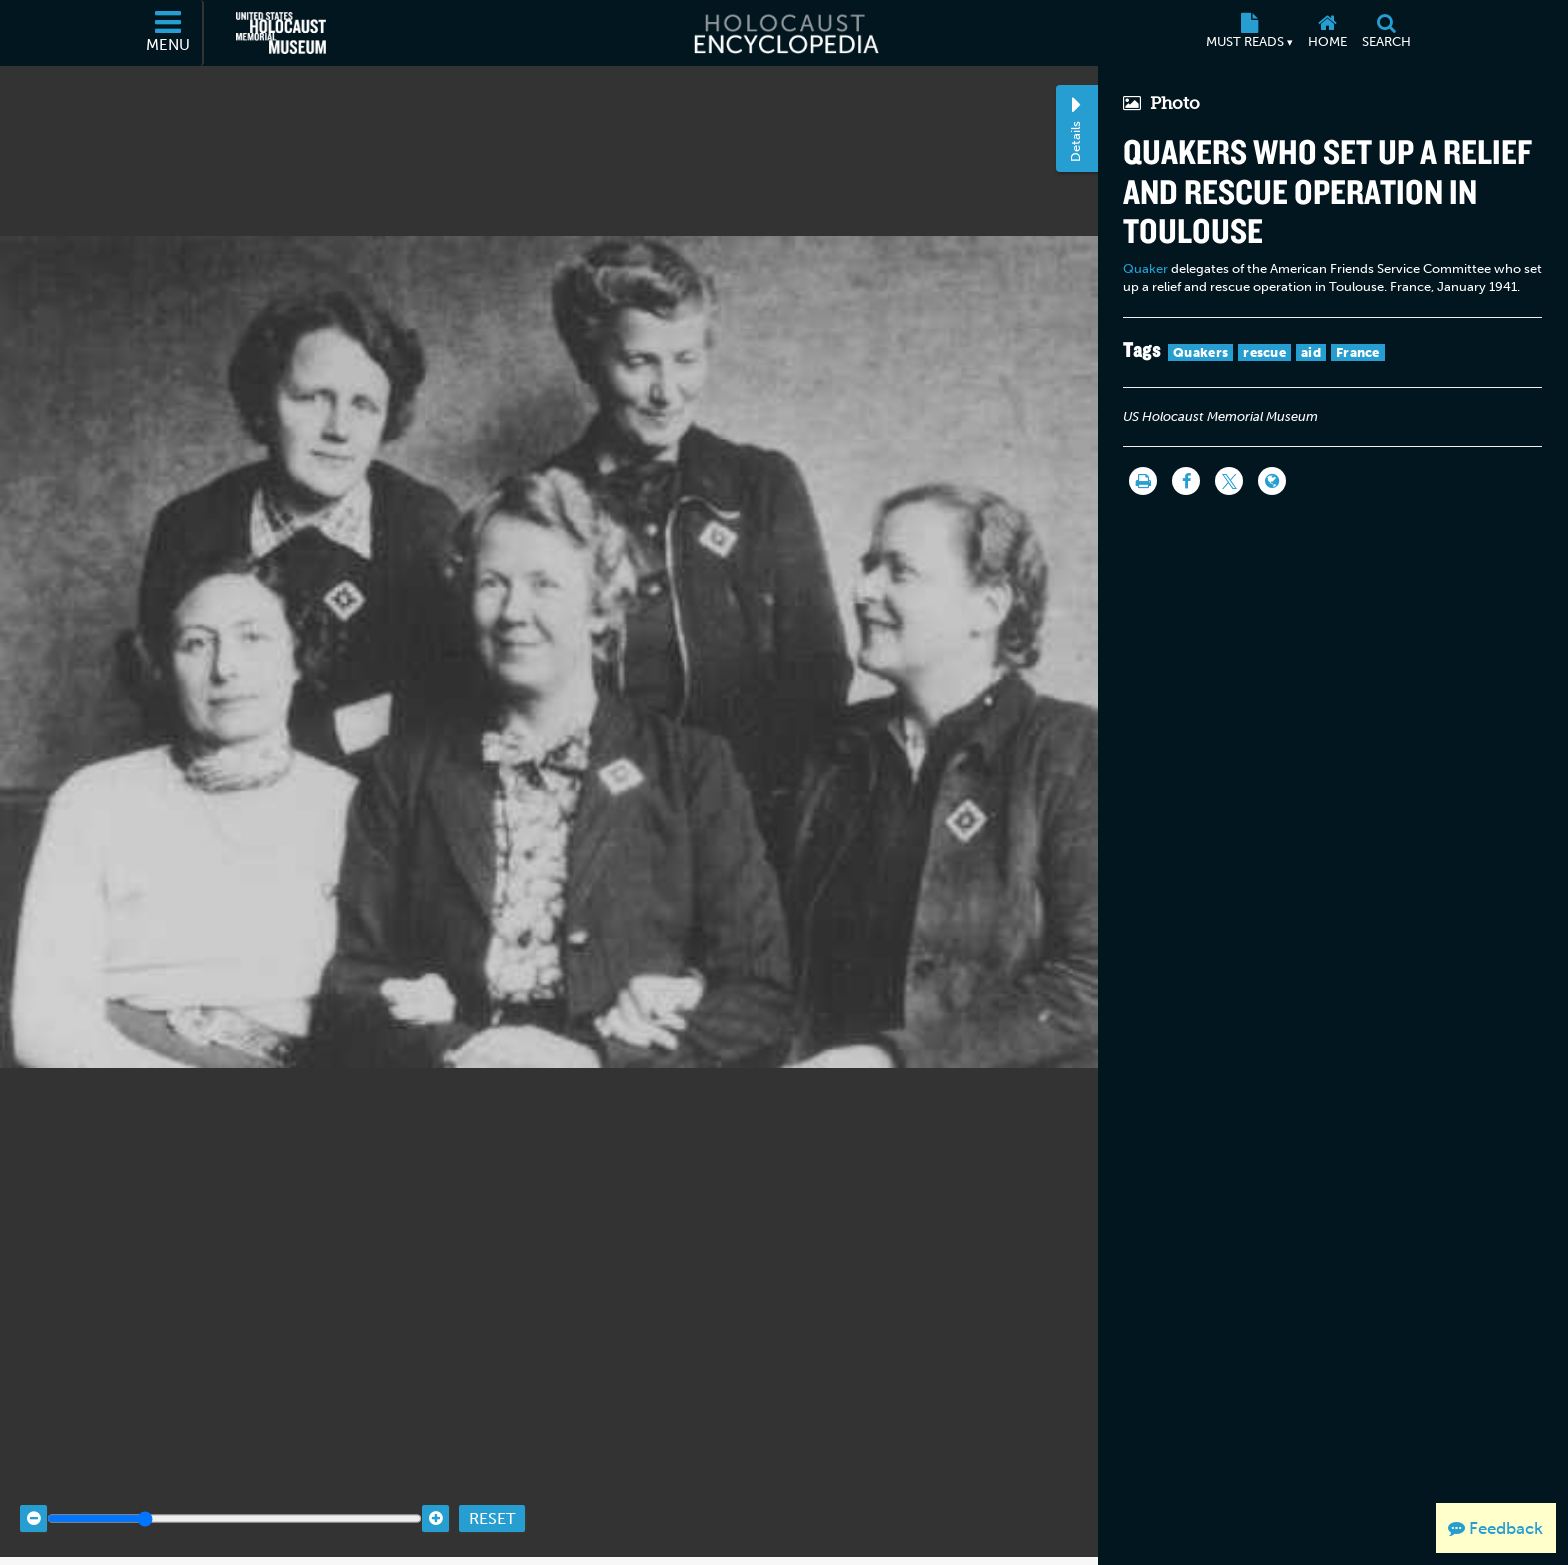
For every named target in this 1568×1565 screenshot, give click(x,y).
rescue (1264, 352)
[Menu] (169, 33)
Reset (492, 1497)
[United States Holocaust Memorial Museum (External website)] (281, 33)
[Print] (1143, 481)
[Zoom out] (33, 1497)
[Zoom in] (435, 1497)
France (1358, 352)
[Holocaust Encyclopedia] (784, 33)
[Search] (1386, 33)
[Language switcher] (1272, 481)
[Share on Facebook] (1186, 481)
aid (1311, 352)
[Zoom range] (234, 1497)
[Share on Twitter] (1229, 481)
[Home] (1327, 33)
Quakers (1200, 352)
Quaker (1145, 268)
